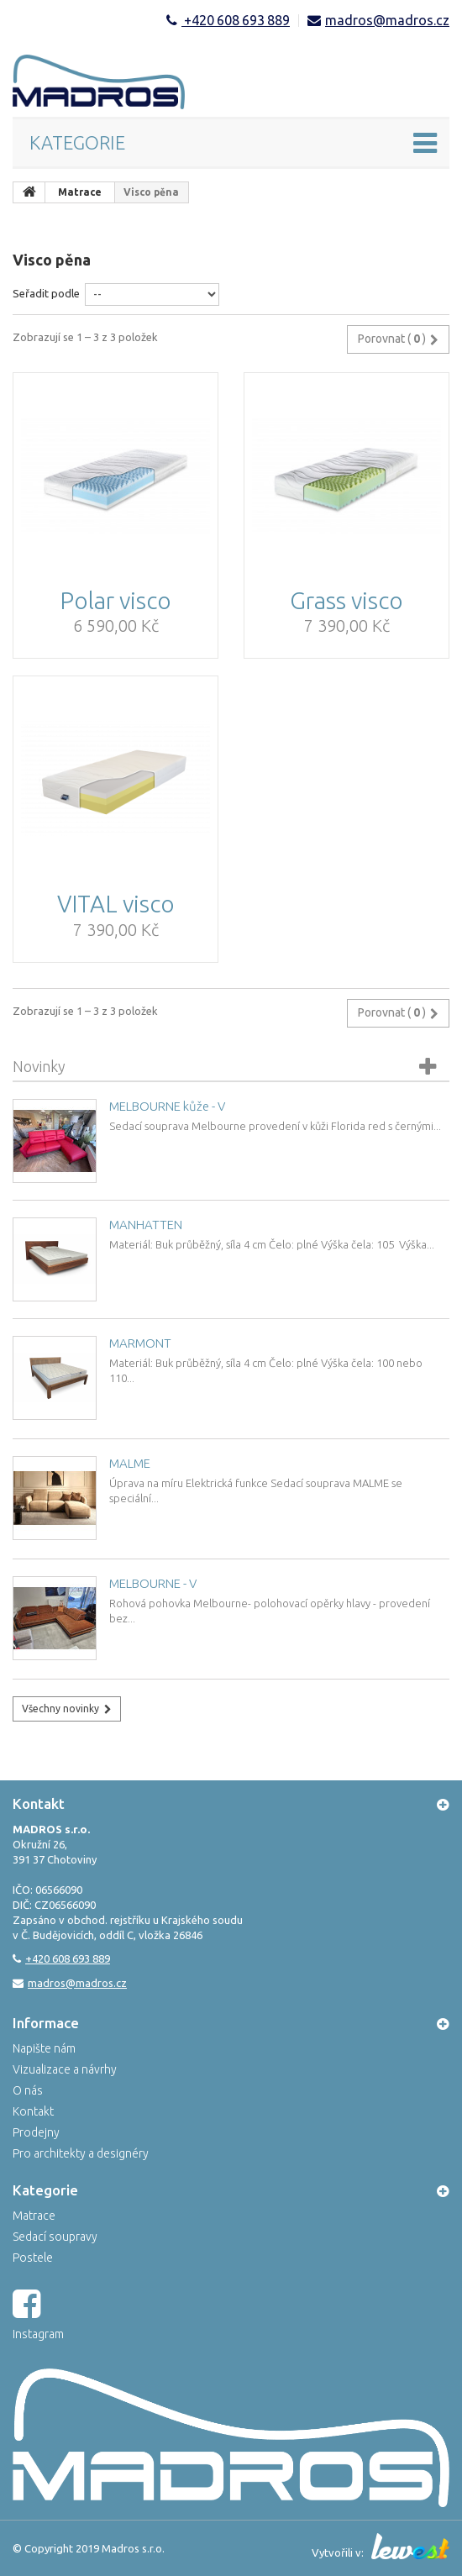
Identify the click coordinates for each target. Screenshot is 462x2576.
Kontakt (33, 2111)
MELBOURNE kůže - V (167, 1106)
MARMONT (140, 1343)
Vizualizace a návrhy (65, 2069)
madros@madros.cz (387, 20)
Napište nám (44, 2048)
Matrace (34, 2215)
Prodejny (36, 2132)
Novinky (39, 1066)
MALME (129, 1463)
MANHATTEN (145, 1224)
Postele (33, 2257)
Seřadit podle (46, 293)
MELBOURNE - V (153, 1583)
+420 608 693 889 (235, 20)
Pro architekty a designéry (81, 2153)
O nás (28, 2090)
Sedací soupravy (55, 2236)
